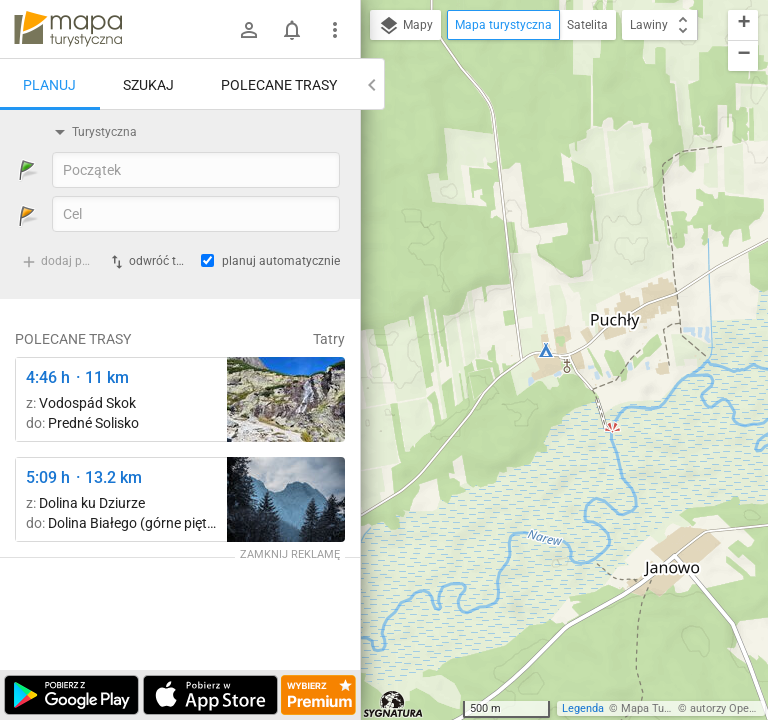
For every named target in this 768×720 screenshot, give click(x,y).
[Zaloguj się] (249, 30)
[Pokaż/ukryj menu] (335, 30)
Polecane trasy (279, 85)
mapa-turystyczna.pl (68, 29)
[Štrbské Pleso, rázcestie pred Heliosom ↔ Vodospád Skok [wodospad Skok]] (286, 399)
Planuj (49, 85)
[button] (743, 25)
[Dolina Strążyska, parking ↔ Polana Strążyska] (286, 499)
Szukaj (148, 85)
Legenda (583, 708)
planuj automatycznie (281, 261)
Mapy (405, 26)
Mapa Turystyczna (666, 708)
